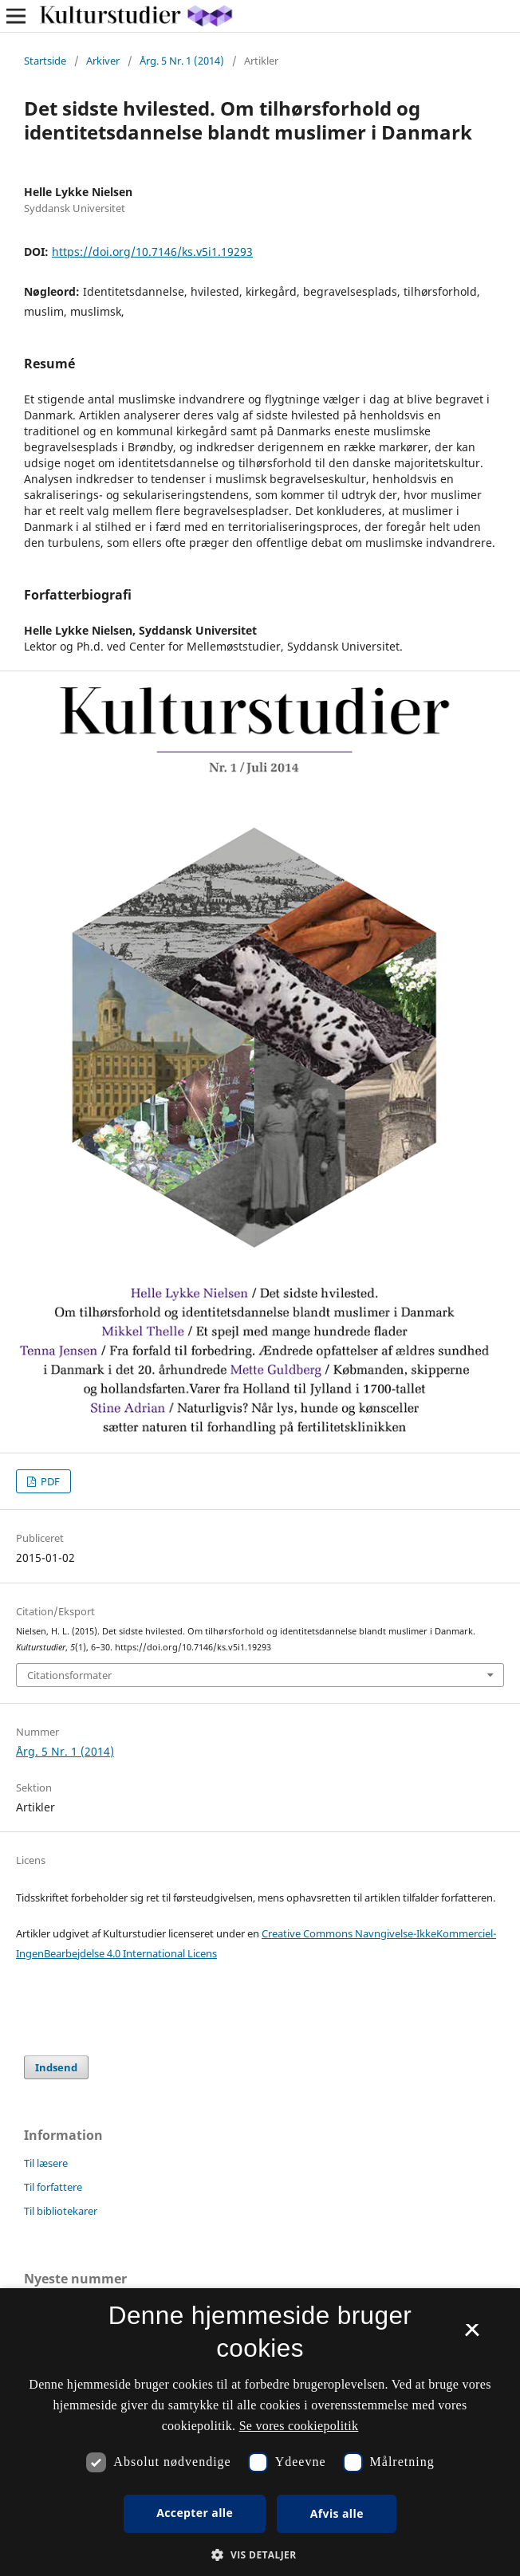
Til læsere (46, 2163)
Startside (45, 60)
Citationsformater (69, 1675)
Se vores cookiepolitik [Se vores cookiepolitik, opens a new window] (299, 2425)
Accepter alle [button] (194, 2512)
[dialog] (260, 2432)
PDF (49, 1481)
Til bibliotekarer (60, 2211)
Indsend (56, 2067)
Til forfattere (53, 2187)
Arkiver (103, 60)
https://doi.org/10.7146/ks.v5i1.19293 (152, 251)
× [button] (472, 2335)
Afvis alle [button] (337, 2513)
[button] (259, 2555)
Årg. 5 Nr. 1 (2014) (182, 60)
